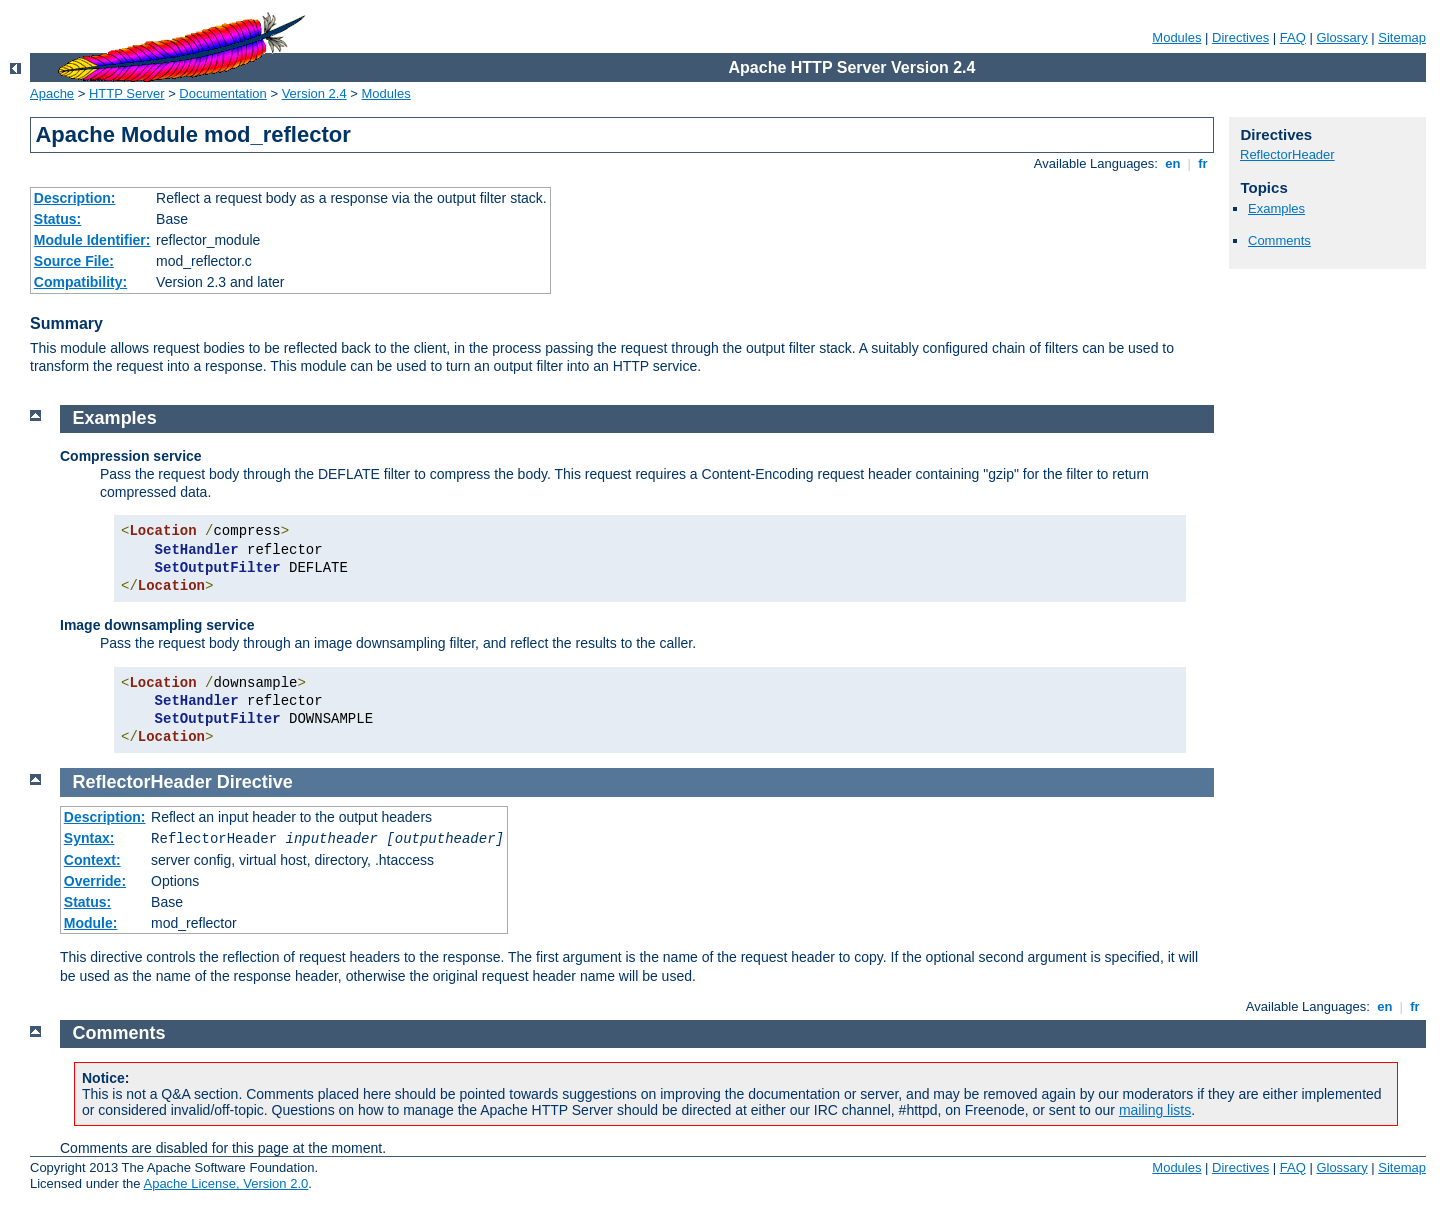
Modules (1176, 37)
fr (1203, 163)
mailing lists (1155, 1110)
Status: (57, 219)
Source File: (74, 261)
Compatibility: (80, 282)
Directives (1240, 37)
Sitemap (1402, 37)
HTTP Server (127, 93)
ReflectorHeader (1287, 154)
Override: (95, 881)
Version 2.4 (314, 93)
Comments (1279, 240)
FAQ (1293, 37)
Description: (75, 198)
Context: (92, 860)
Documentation (222, 93)
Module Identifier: (92, 240)
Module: (91, 923)
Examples (1276, 208)
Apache (52, 93)
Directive (255, 782)
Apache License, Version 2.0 (225, 1183)
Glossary (1341, 37)
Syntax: (89, 838)
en (1173, 163)
